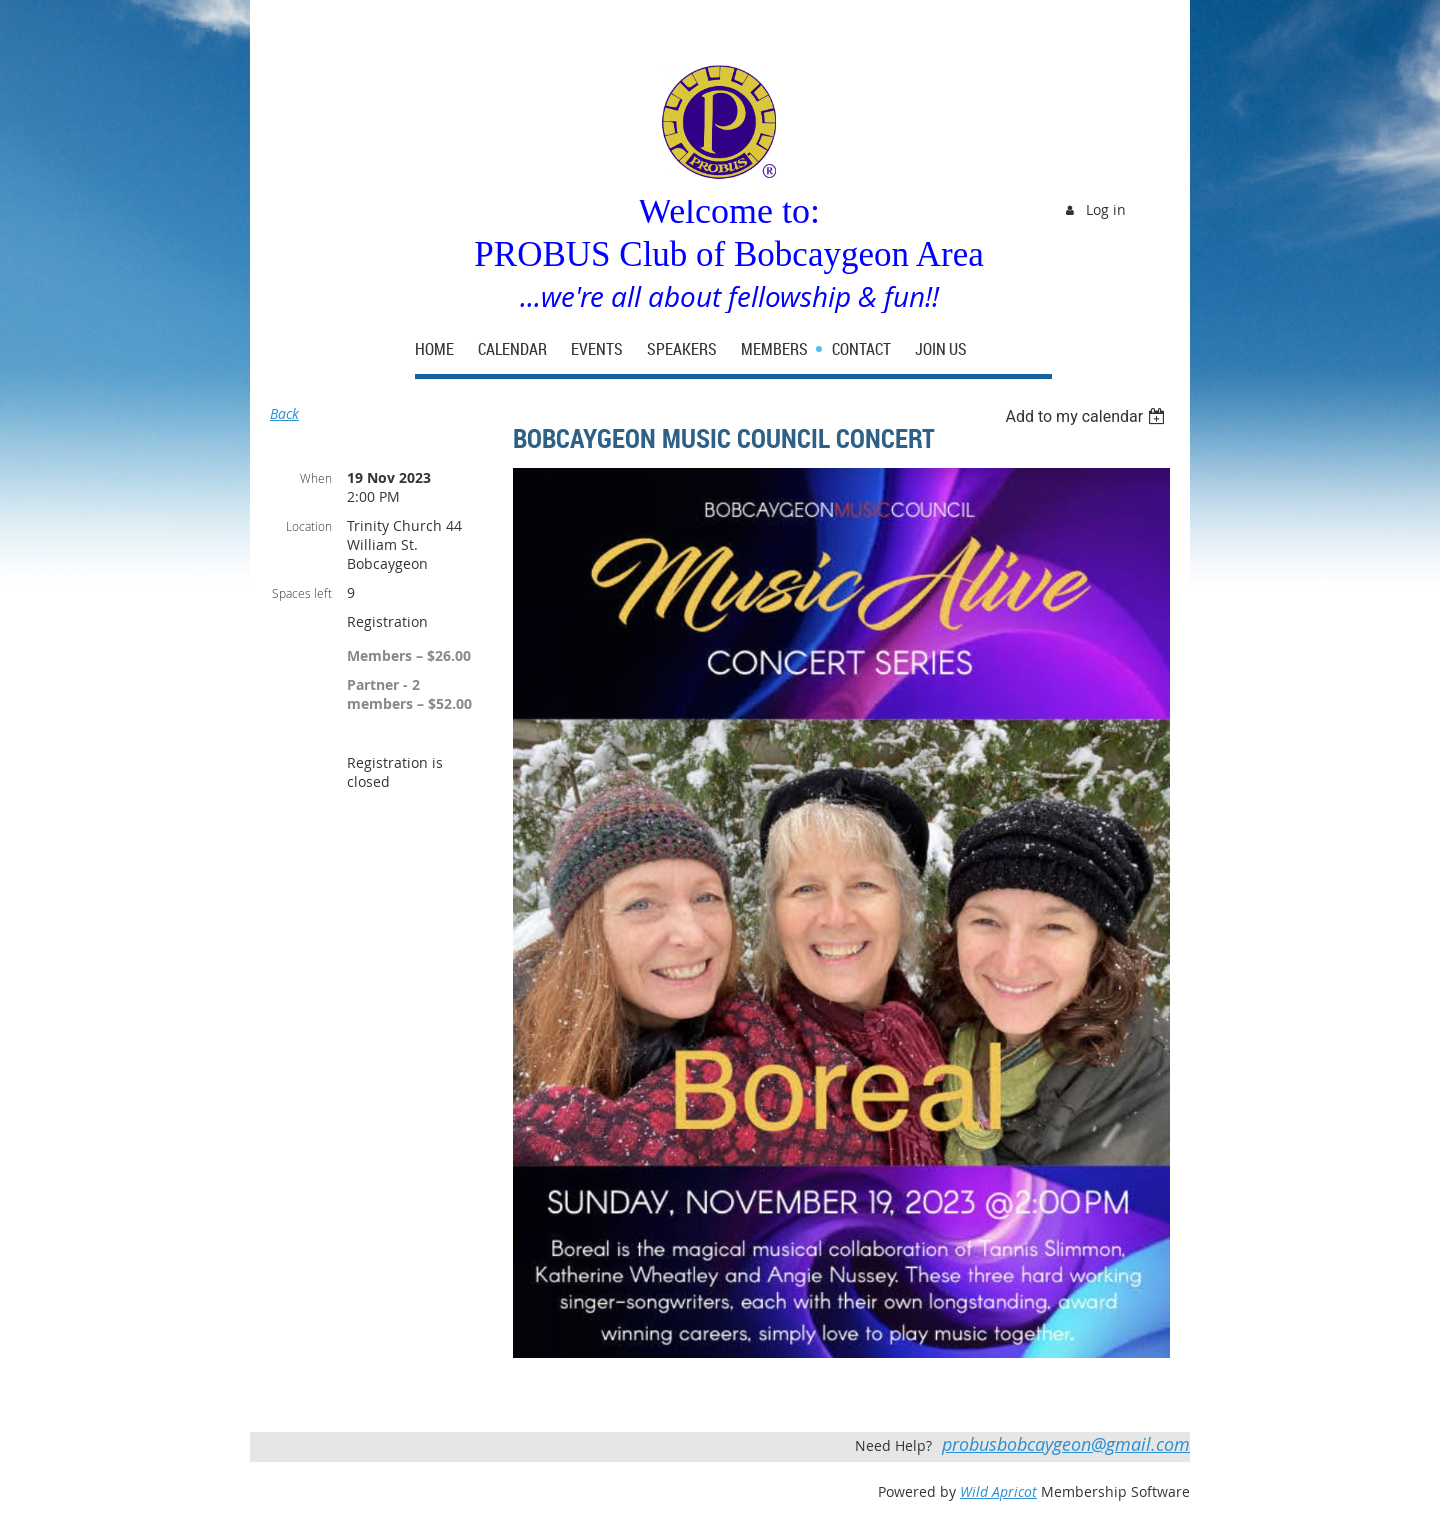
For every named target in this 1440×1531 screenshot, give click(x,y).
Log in (1106, 209)
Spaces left (302, 593)
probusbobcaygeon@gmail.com (1066, 1444)
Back (284, 413)
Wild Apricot (998, 1491)
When (316, 478)
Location (309, 526)
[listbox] (1087, 416)
